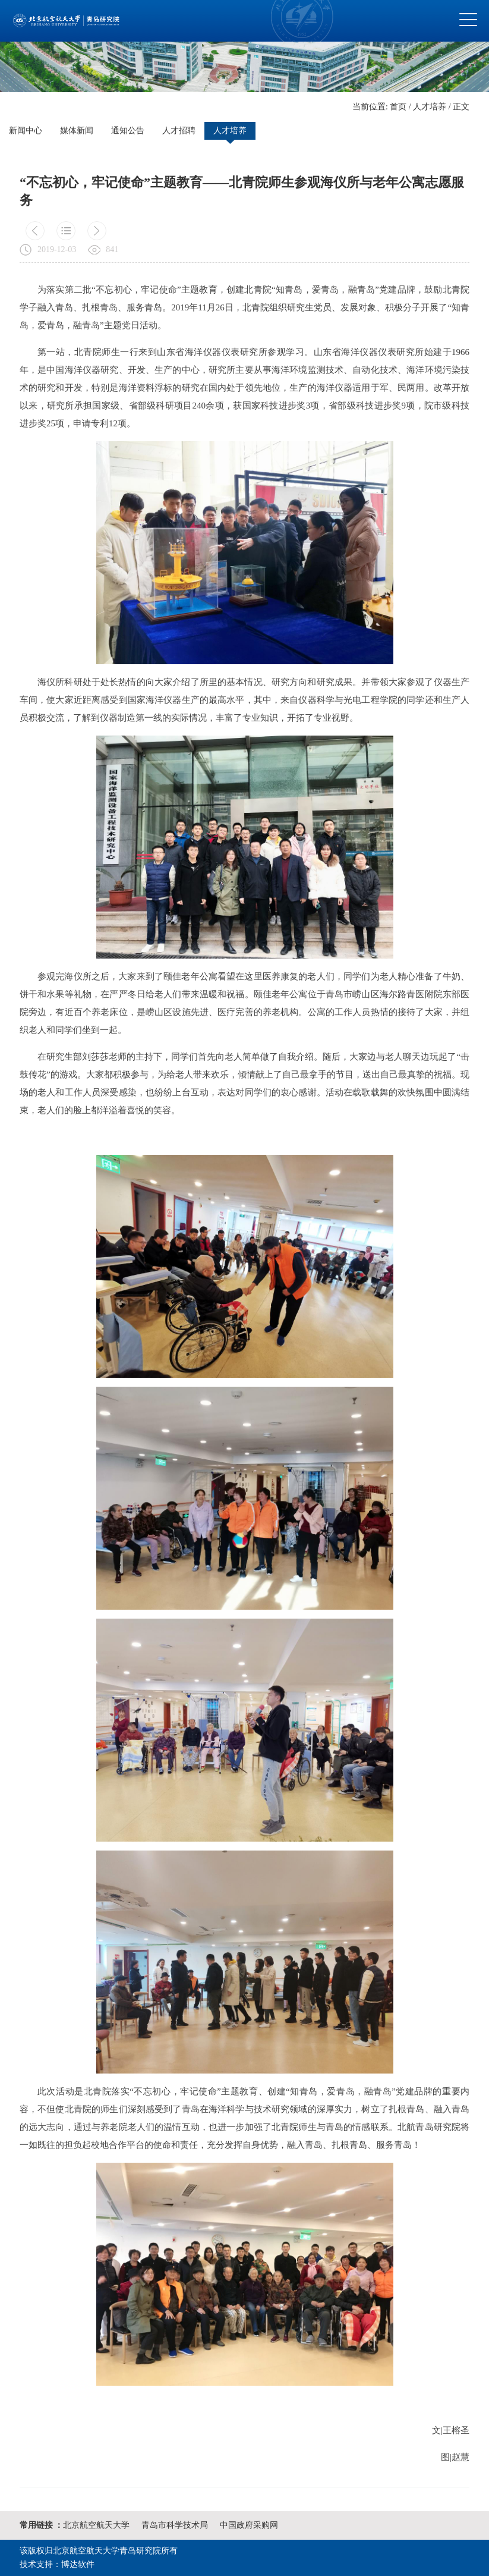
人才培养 (429, 106)
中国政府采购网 (249, 2525)
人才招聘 (178, 130)
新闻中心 (25, 130)
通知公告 (127, 130)
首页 (398, 106)
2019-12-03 (56, 249)
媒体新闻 (76, 130)
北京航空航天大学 (96, 2525)
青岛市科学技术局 (174, 2525)
